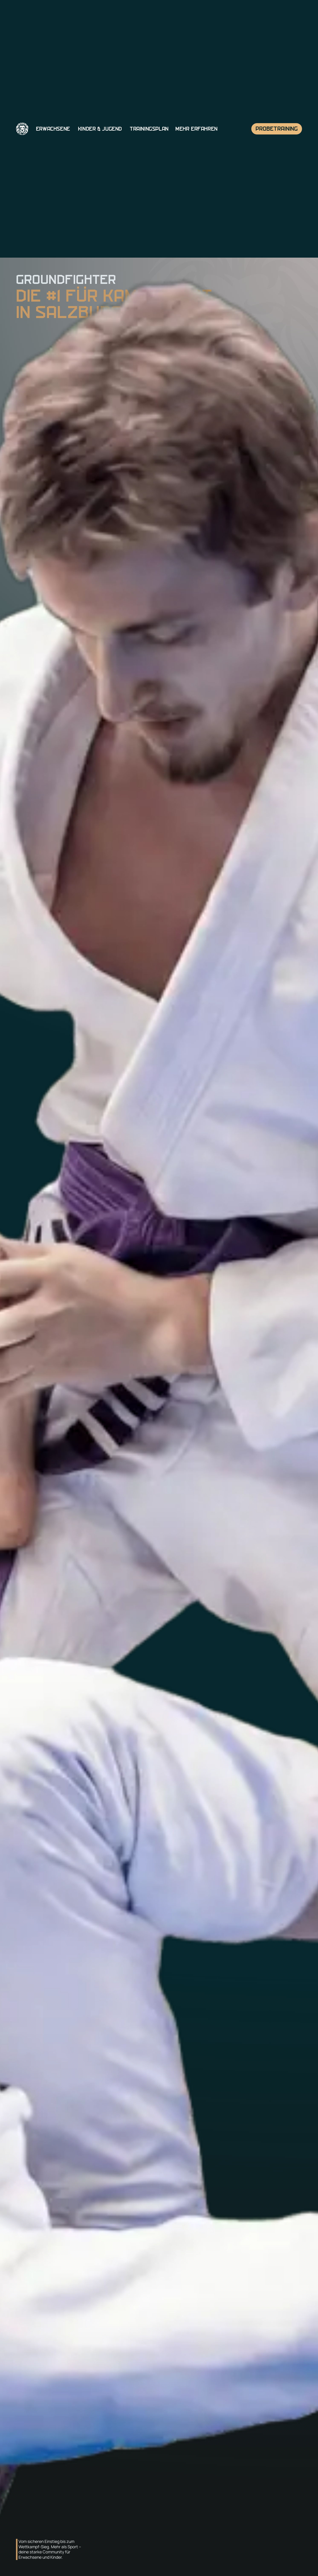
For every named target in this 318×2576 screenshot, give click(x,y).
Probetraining (277, 128)
